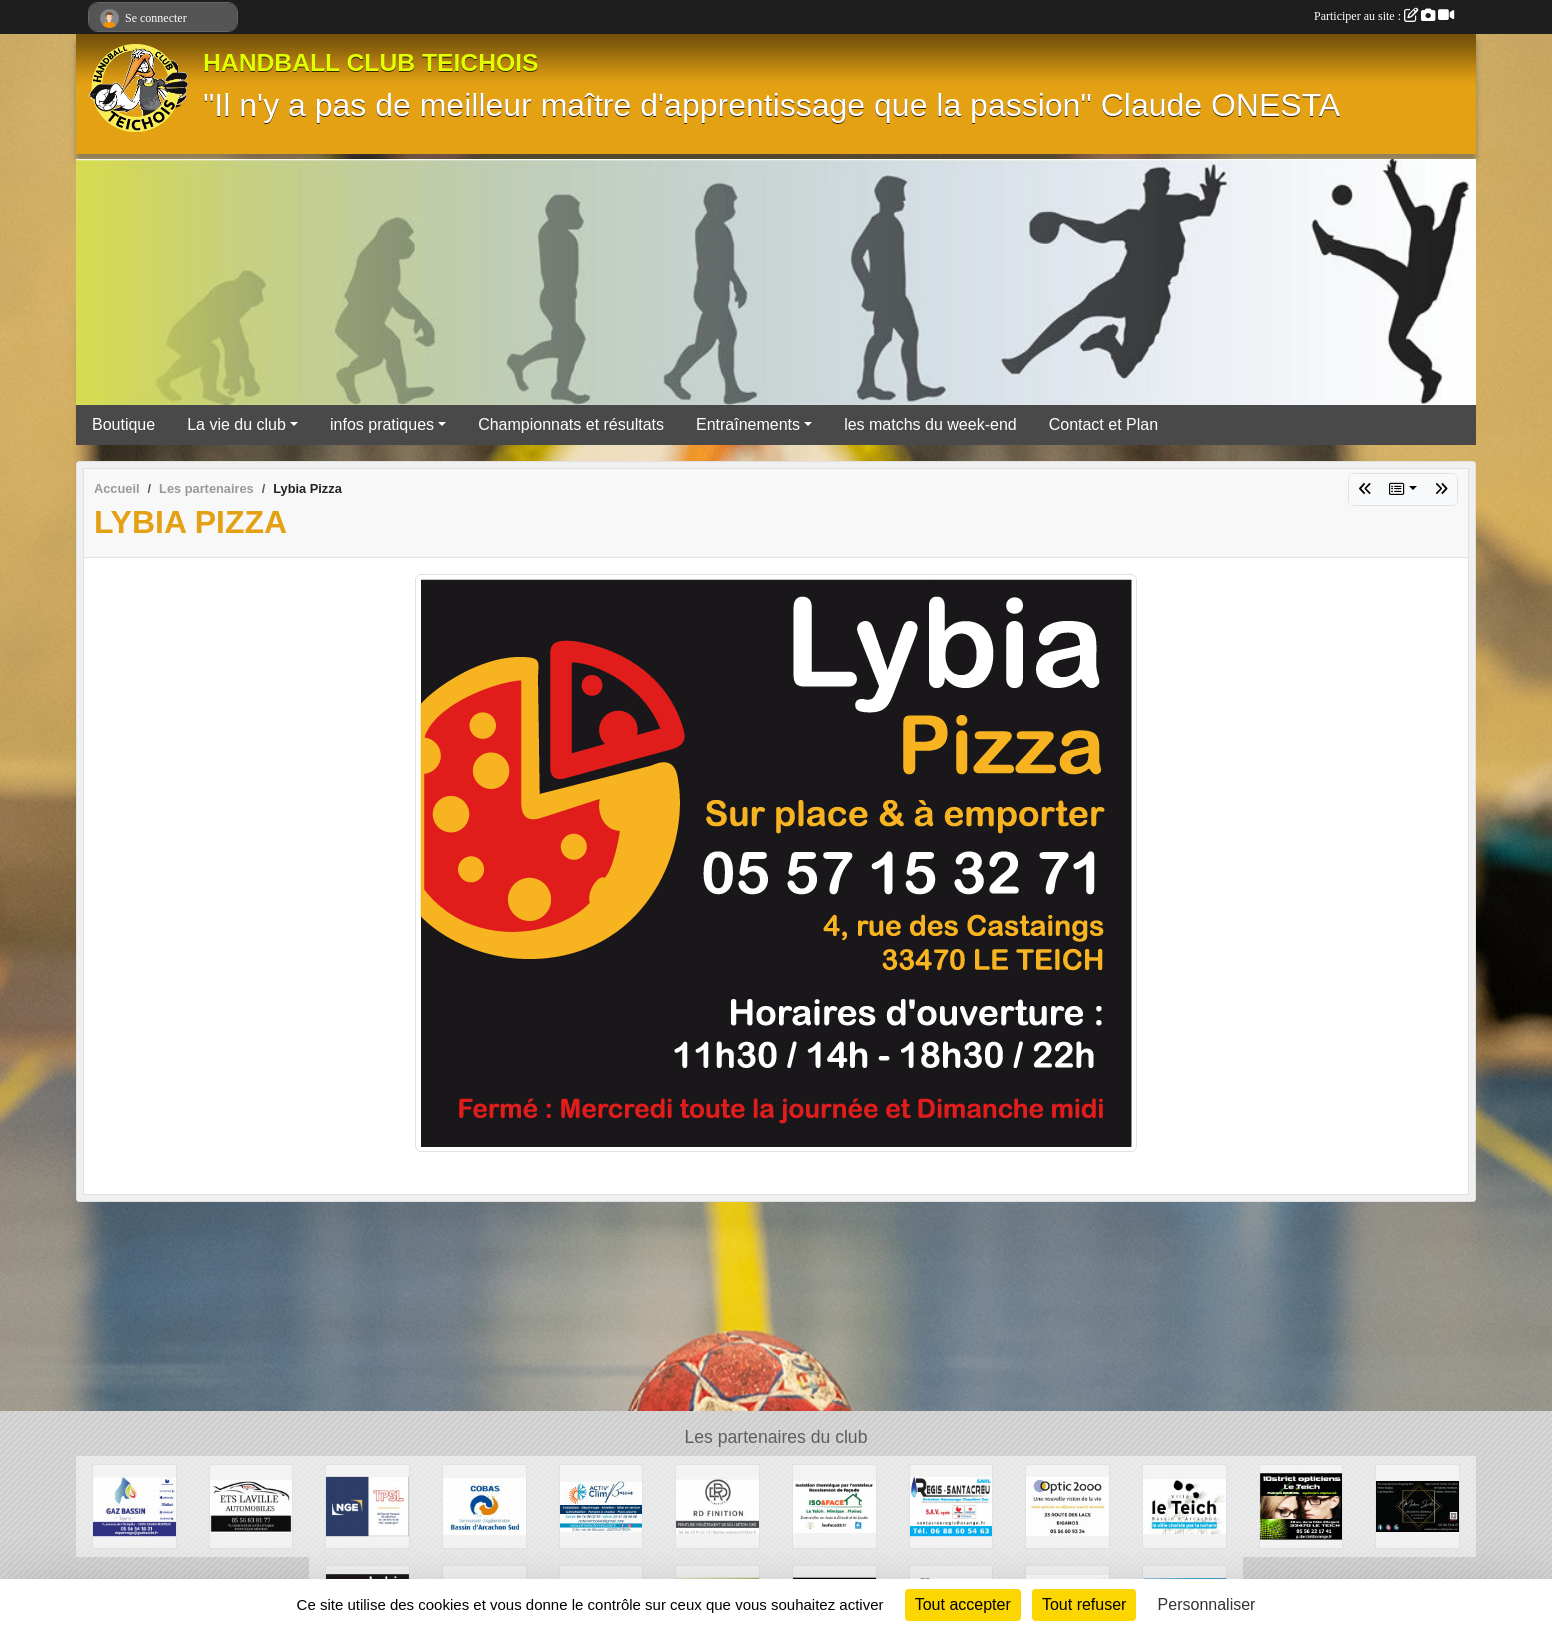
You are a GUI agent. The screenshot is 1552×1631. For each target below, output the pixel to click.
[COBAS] (484, 1505)
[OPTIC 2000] (1067, 1505)
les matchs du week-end (930, 424)
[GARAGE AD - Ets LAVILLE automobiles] (251, 1505)
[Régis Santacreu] (951, 1505)
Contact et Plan (1103, 424)
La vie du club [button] (236, 424)
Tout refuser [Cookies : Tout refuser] (1084, 1604)
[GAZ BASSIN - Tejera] (134, 1505)
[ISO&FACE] (834, 1505)
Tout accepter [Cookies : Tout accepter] (963, 1604)
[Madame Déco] (1417, 1505)
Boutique (123, 424)
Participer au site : (1384, 16)
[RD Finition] (717, 1505)
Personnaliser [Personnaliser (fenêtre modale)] (1207, 1604)
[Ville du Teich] (1184, 1505)
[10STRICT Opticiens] (1301, 1505)
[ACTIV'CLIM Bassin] (601, 1505)
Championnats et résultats (571, 424)
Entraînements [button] (748, 424)
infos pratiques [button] (382, 424)
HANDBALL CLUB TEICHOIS (371, 62)
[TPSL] (367, 1505)
